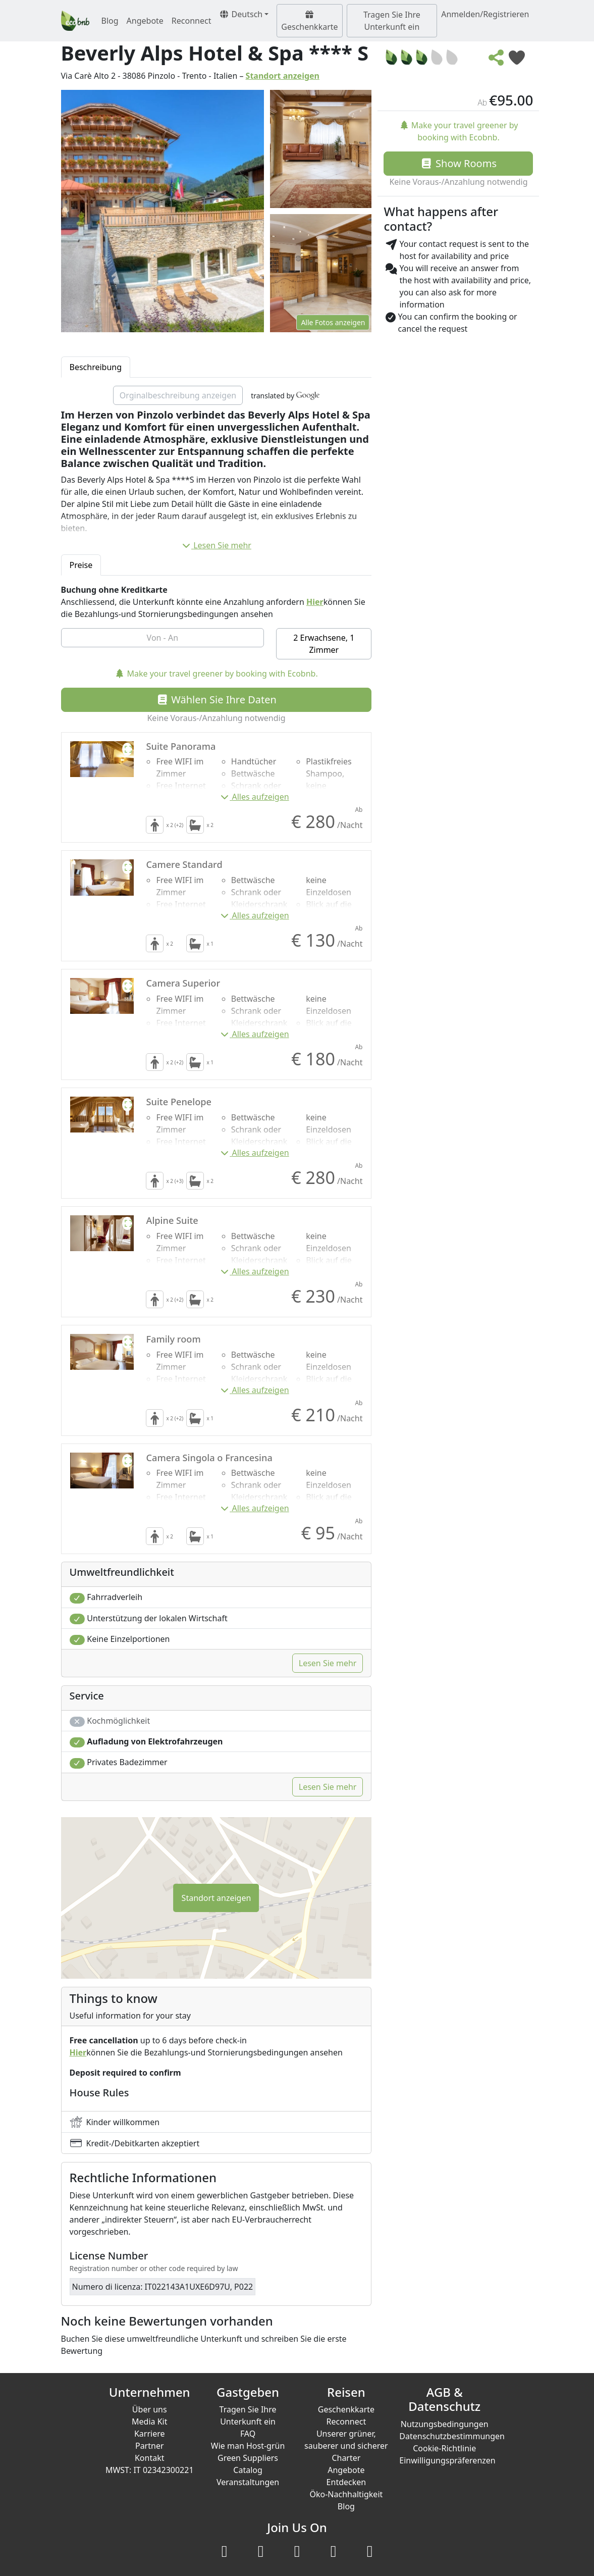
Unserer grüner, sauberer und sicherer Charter (346, 2445)
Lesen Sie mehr (216, 545)
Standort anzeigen (282, 75)
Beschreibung (96, 367)
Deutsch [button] (240, 14)
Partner (149, 2445)
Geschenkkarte (309, 21)
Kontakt (150, 2457)
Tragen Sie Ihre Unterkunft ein (391, 20)
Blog (110, 20)
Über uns (149, 2409)
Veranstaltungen (248, 2482)
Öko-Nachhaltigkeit (346, 2494)
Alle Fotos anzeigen (333, 322)
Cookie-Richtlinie (444, 2448)
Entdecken (346, 2482)
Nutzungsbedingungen (445, 2424)
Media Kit (149, 2421)
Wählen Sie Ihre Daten (216, 699)
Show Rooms (458, 163)
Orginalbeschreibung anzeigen (178, 395)
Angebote (145, 20)
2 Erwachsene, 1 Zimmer (323, 643)
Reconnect (191, 20)
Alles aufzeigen (254, 796)
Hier (314, 601)
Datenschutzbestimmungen (452, 2436)
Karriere (149, 2433)
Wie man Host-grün (248, 2445)
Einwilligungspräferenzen (447, 2460)
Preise (81, 565)
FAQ (247, 2433)
